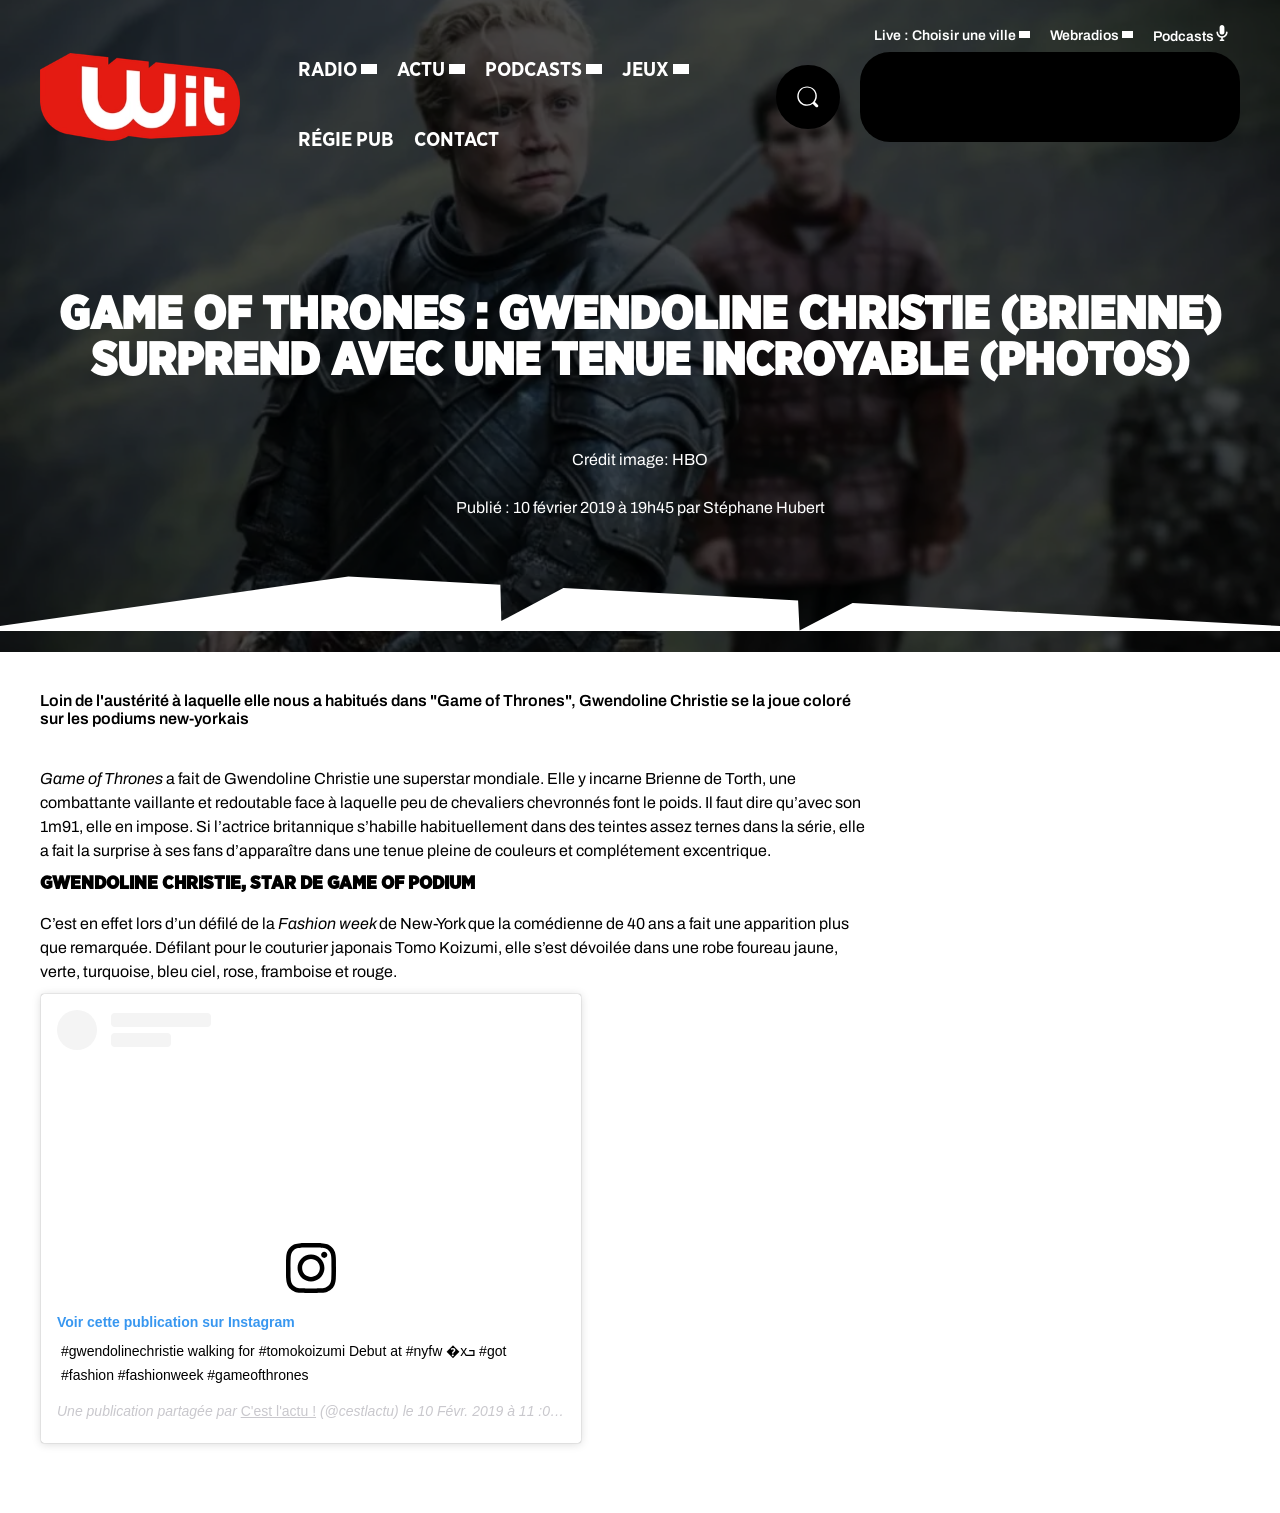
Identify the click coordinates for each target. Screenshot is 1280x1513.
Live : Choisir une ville (945, 35)
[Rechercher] (808, 97)
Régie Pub (346, 140)
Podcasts (533, 70)
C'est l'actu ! (278, 1411)
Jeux (645, 70)
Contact (456, 140)
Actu (421, 70)
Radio (327, 70)
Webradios (1084, 35)
